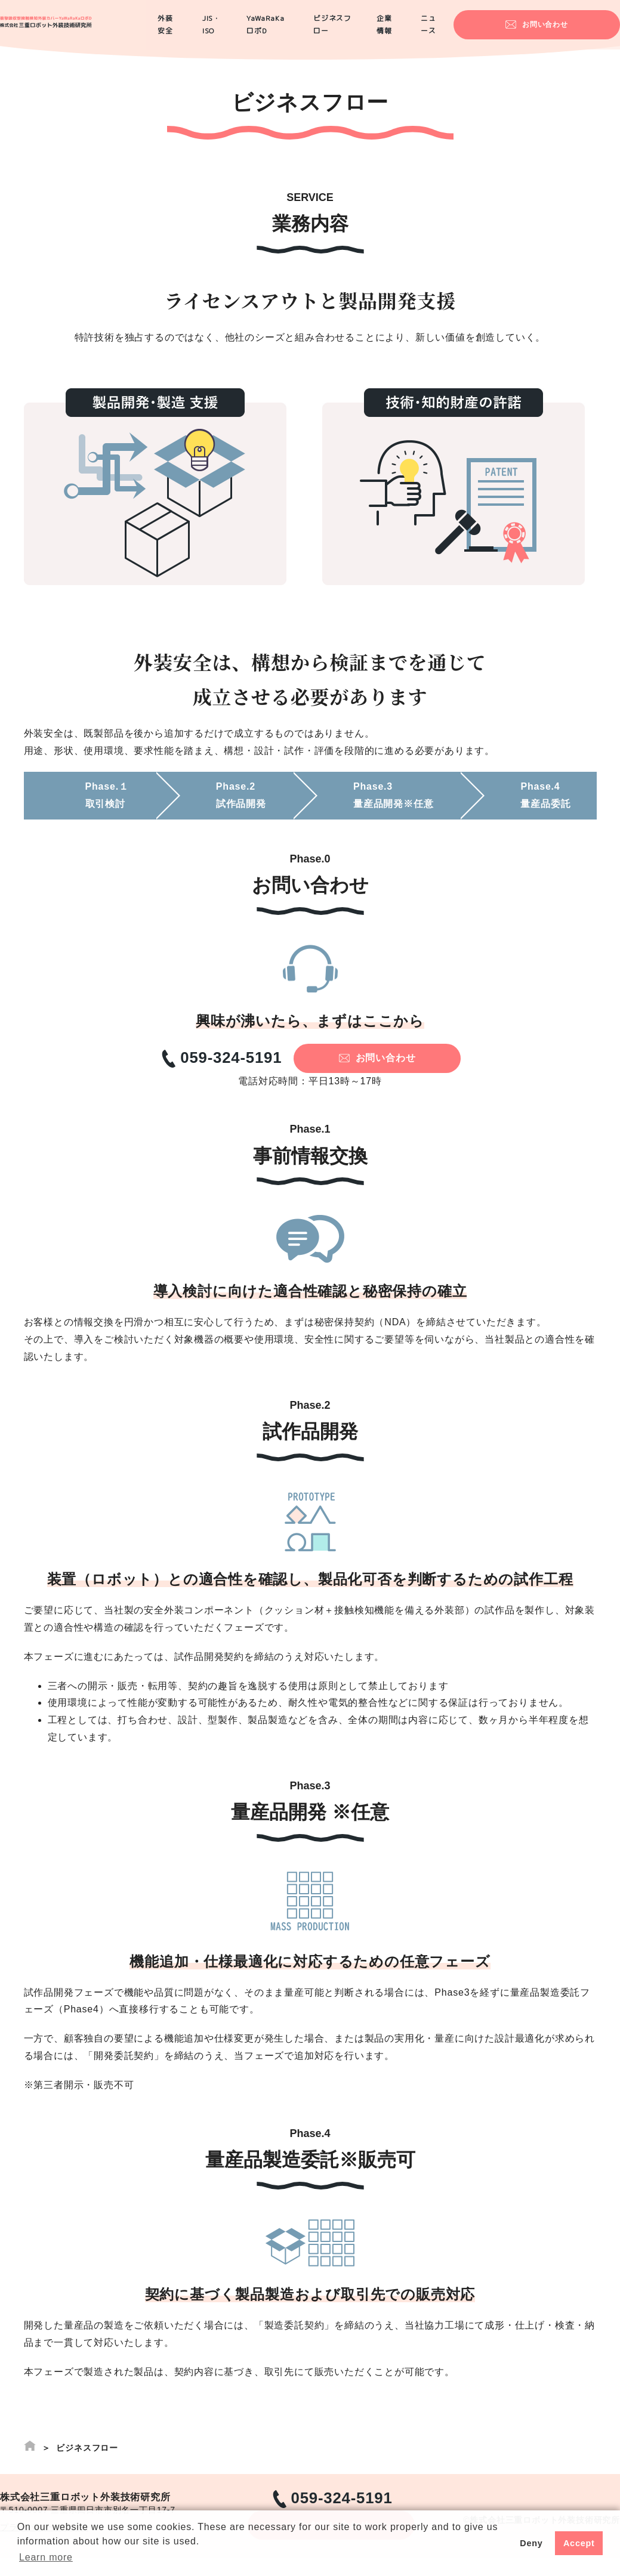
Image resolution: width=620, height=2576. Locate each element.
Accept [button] (579, 2543)
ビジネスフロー (380, 29)
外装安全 (185, 29)
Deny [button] (531, 2543)
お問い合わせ (581, 29)
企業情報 (443, 29)
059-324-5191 (267, 1062)
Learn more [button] (46, 2557)
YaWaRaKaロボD (305, 29)
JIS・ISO (239, 29)
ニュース (495, 29)
